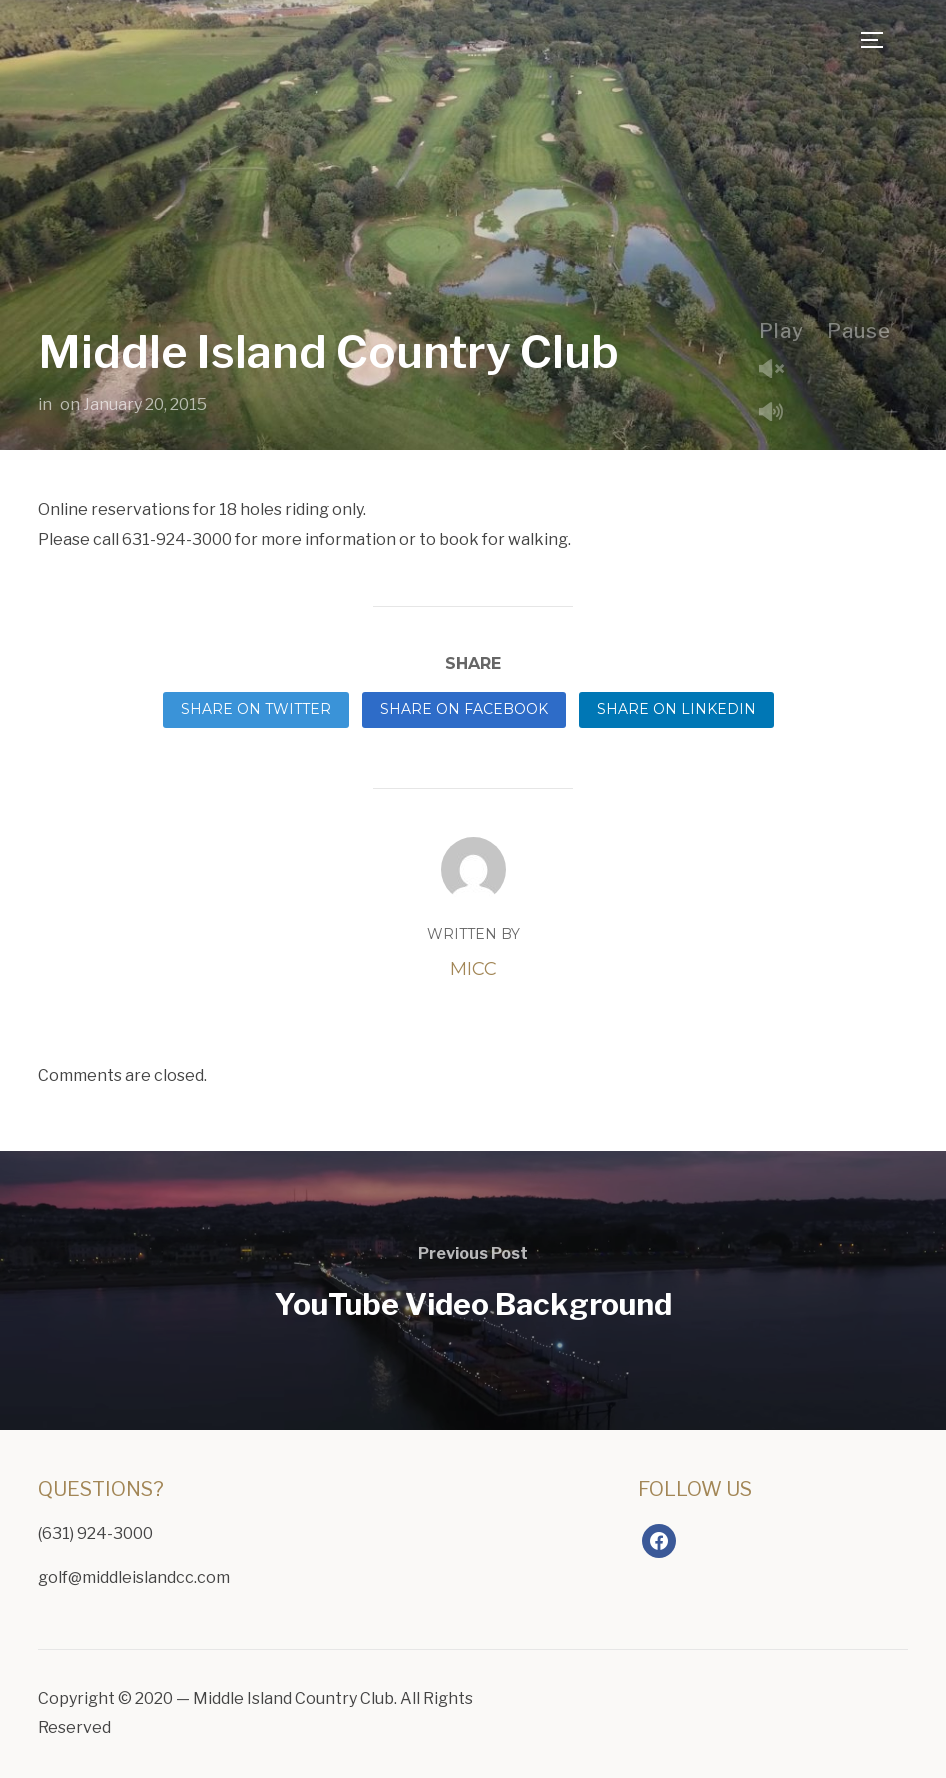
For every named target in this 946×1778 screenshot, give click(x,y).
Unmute (779, 370)
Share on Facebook (464, 709)
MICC (473, 969)
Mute (779, 413)
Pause (859, 331)
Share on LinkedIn (676, 709)
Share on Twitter (256, 709)
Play (781, 331)
